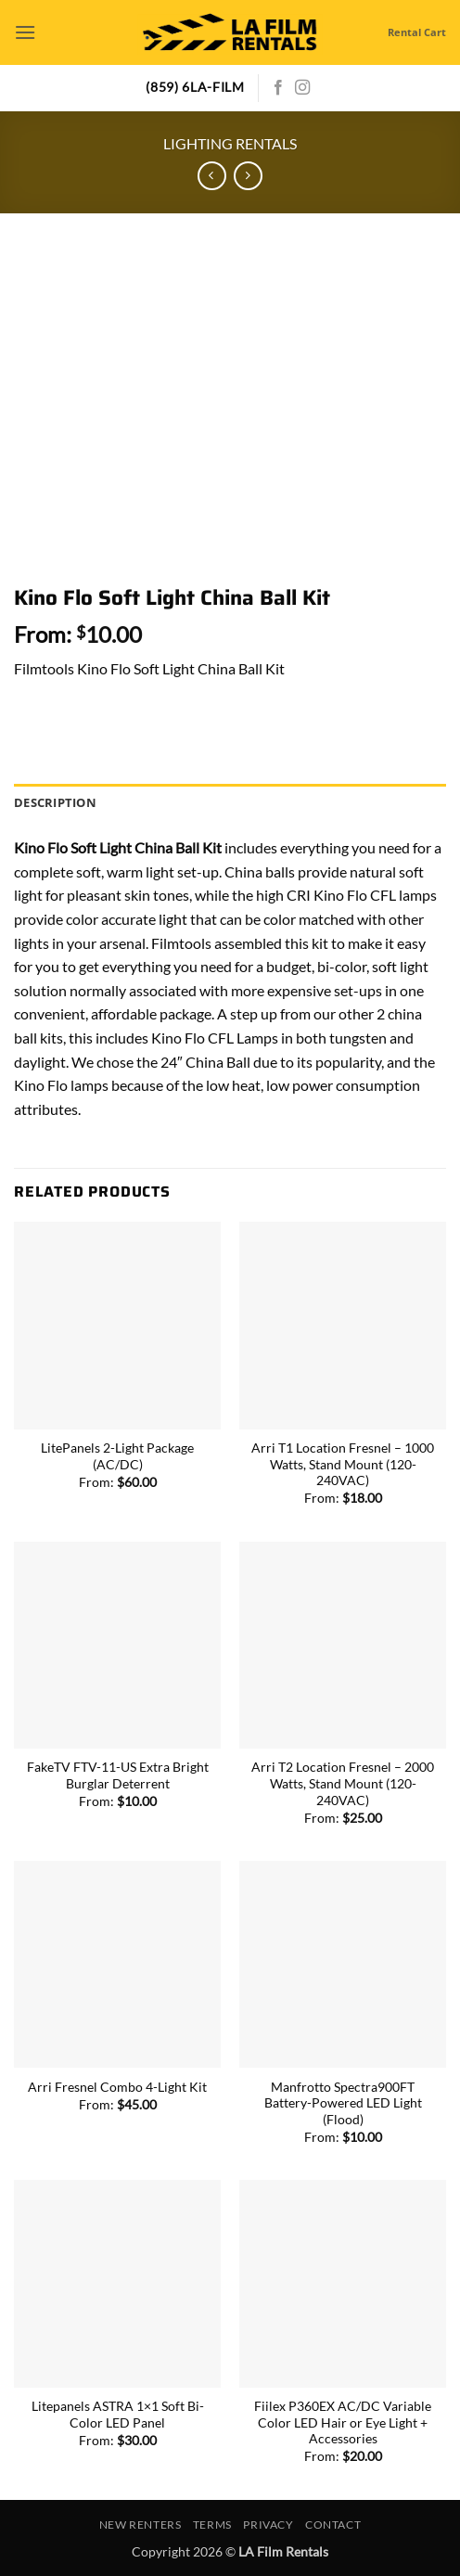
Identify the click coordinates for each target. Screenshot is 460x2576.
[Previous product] (248, 175)
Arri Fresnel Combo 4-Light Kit (117, 2087)
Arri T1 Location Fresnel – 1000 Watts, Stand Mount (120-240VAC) (342, 1464)
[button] (25, 32)
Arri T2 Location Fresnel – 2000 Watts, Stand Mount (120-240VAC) (342, 1783)
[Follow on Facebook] (278, 88)
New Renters (140, 2524)
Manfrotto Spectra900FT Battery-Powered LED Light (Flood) (343, 2103)
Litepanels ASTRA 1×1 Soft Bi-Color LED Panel (118, 2414)
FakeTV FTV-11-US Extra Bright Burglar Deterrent (118, 1775)
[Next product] (212, 175)
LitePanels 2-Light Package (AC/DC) (117, 1456)
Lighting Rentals (230, 143)
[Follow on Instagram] (302, 88)
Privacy (268, 2524)
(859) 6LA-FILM (195, 87)
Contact (333, 2524)
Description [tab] (55, 802)
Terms (212, 2524)
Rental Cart (417, 32)
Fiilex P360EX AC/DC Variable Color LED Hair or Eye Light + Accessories (342, 2422)
